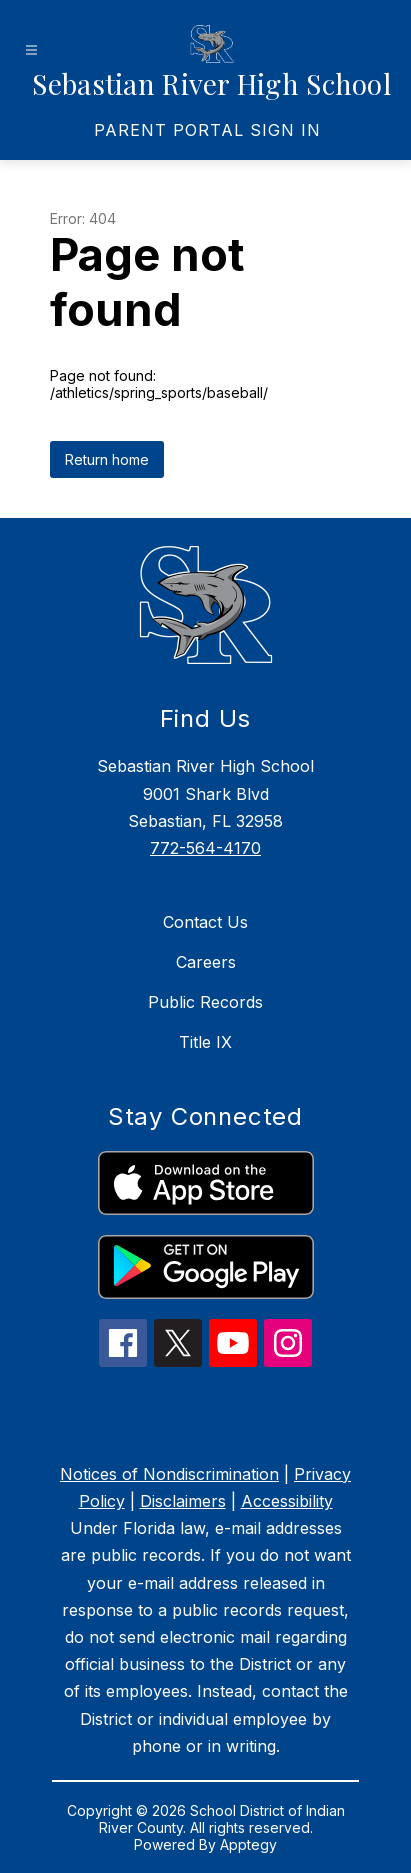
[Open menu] (31, 50)
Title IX (205, 1042)
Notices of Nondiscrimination (169, 1474)
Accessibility (287, 1501)
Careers (206, 962)
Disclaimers (183, 1501)
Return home (107, 459)
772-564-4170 (205, 848)
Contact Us (205, 922)
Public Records (205, 1002)
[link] (207, 130)
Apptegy (248, 1844)
